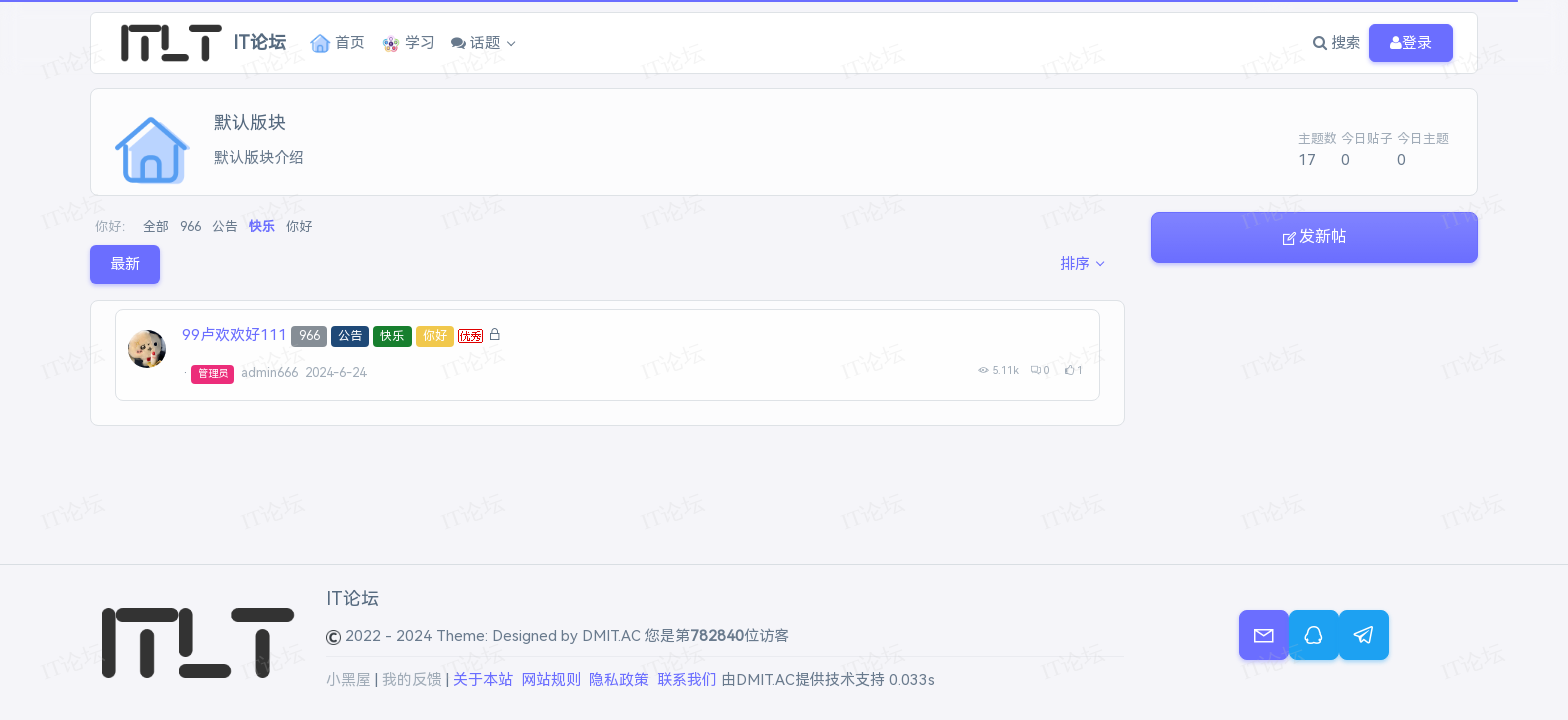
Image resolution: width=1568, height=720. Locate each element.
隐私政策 (619, 680)
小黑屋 (348, 680)
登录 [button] (1411, 43)
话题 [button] (476, 43)
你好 (299, 226)
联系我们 (687, 680)
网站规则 (551, 680)
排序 (1075, 264)
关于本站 (483, 680)
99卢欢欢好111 (234, 335)
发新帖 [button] (1314, 236)
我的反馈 (412, 680)
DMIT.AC (611, 636)
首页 (337, 43)
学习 (408, 43)
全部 (156, 226)
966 (190, 226)
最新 (125, 264)
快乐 (262, 226)
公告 (225, 226)
